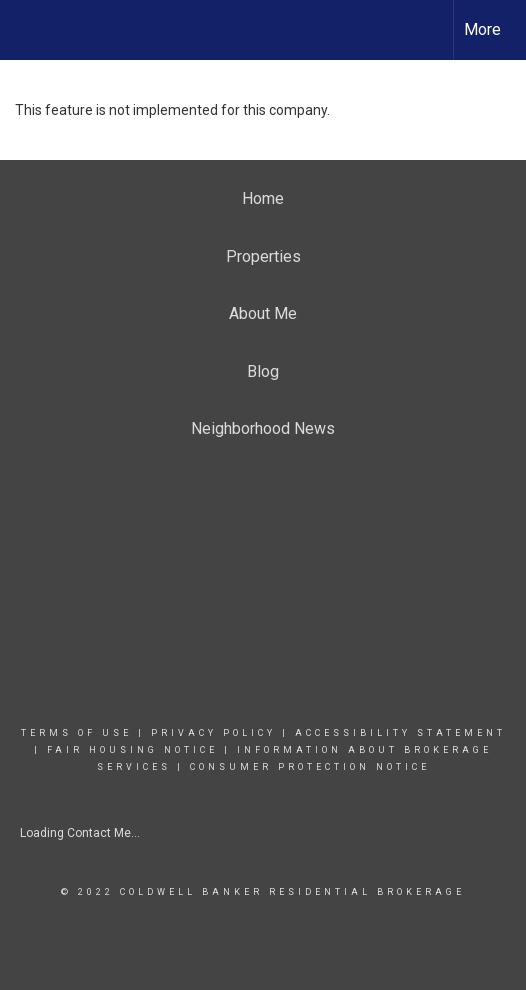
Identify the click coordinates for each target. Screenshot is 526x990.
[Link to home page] (33, 30)
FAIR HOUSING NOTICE (132, 750)
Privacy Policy (213, 733)
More (482, 29)
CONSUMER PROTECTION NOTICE (310, 767)
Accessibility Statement (400, 733)
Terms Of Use (76, 733)
